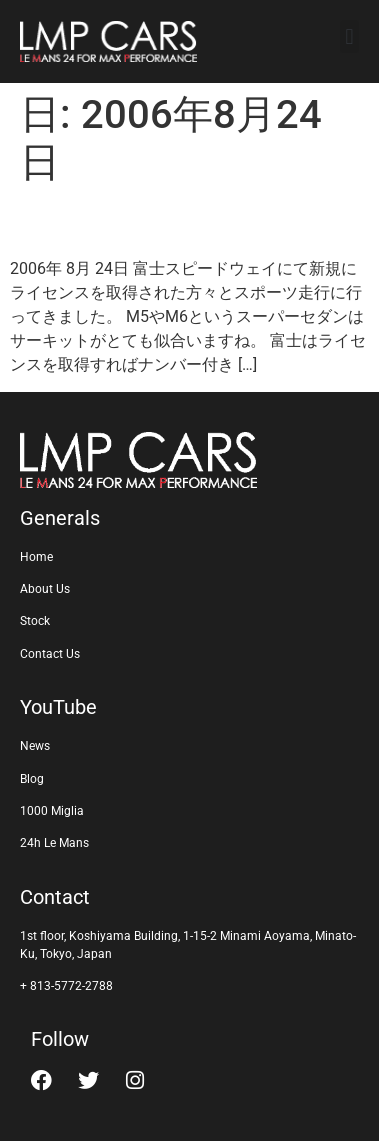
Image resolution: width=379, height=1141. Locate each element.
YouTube (58, 707)
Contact (55, 897)
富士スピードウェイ (157, 222)
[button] (349, 36)
